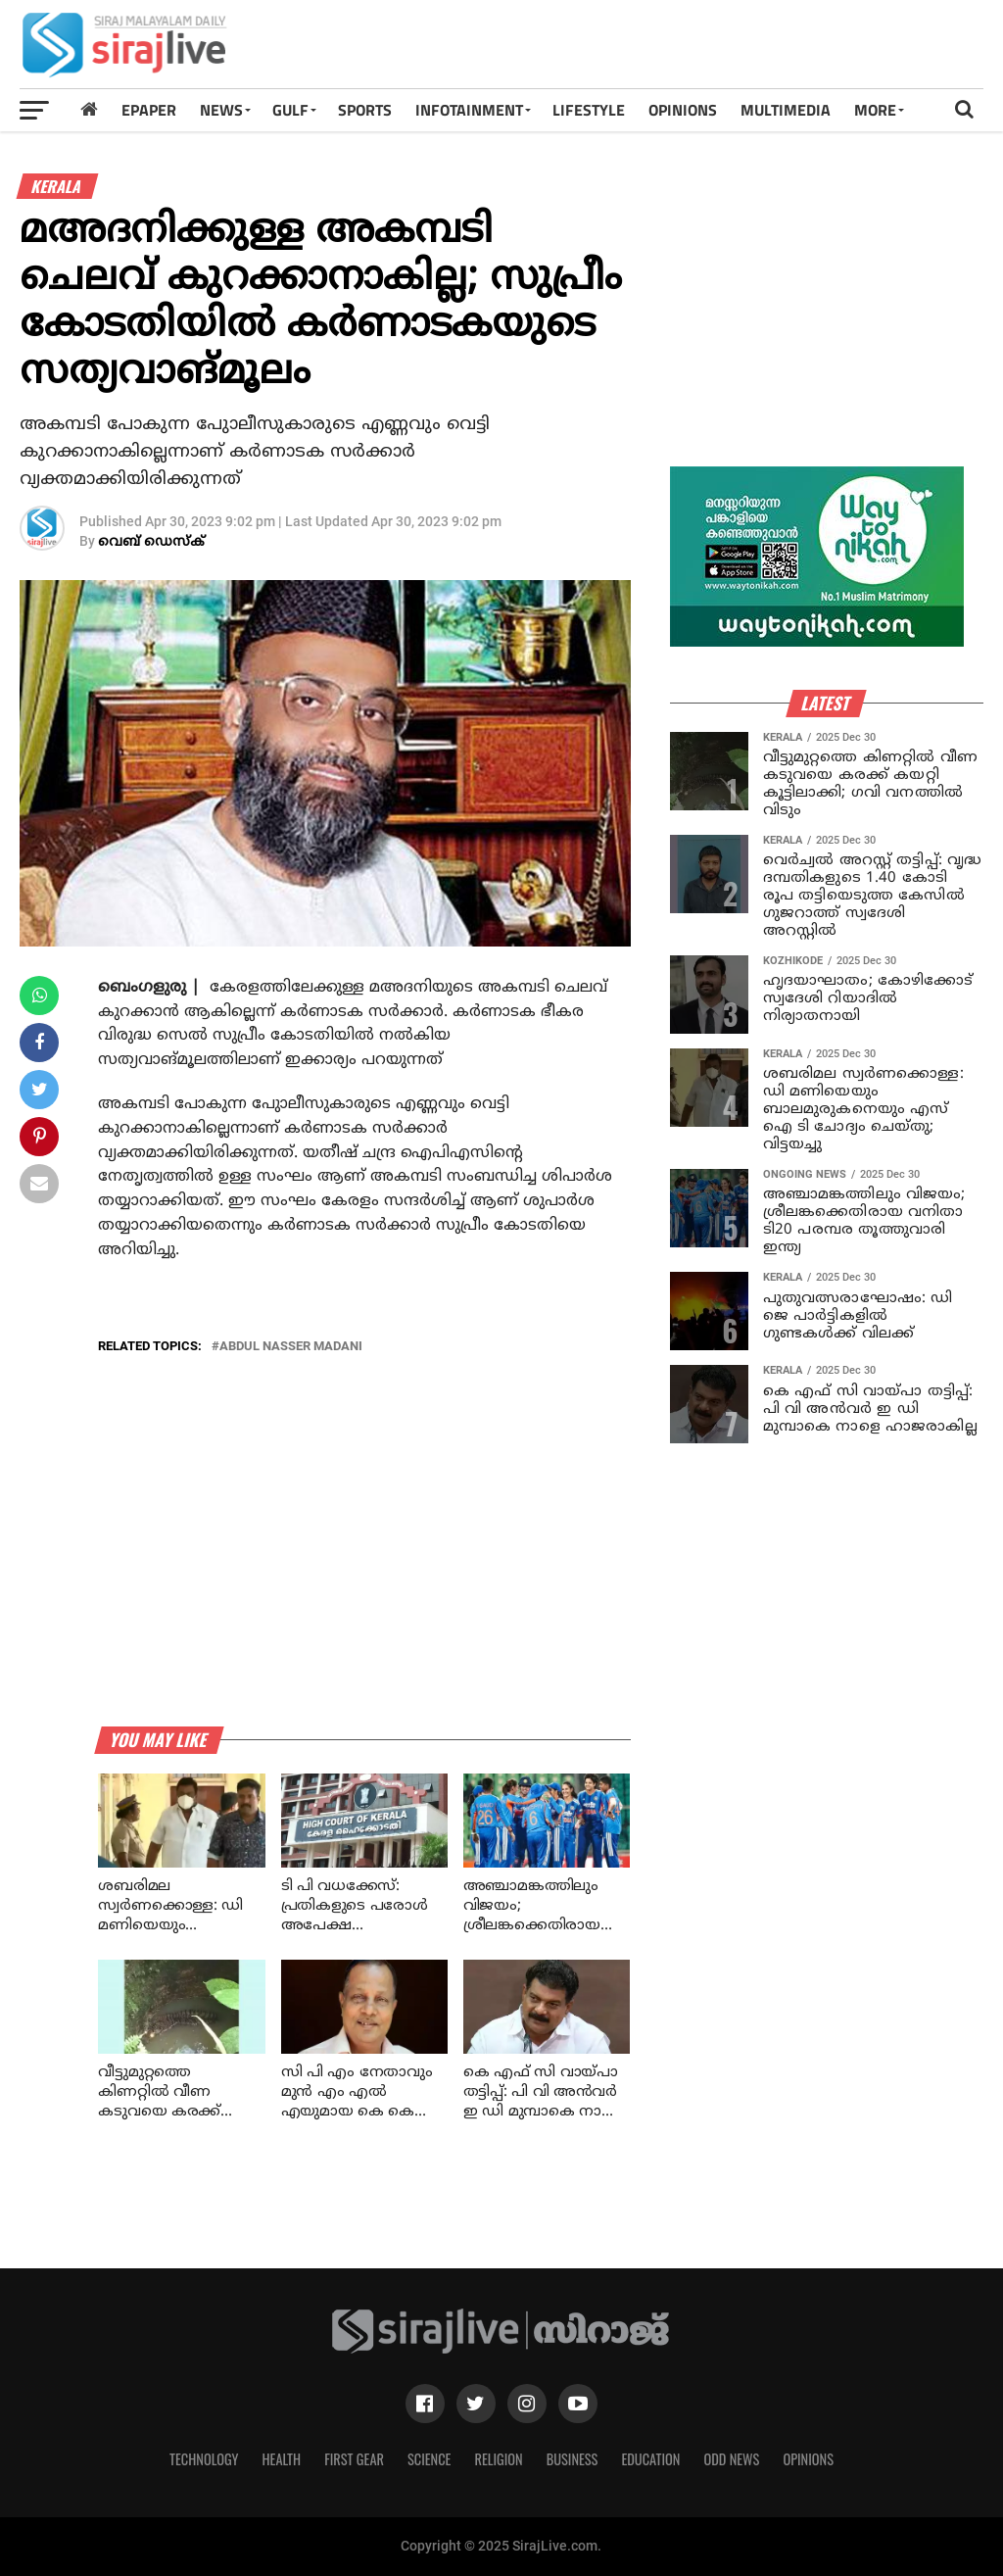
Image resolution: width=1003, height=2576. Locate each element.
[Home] (89, 109)
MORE (875, 110)
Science (429, 2459)
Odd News (731, 2459)
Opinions (808, 2459)
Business (572, 2459)
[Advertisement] (731, 51)
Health (282, 2459)
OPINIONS (682, 110)
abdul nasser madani (290, 1346)
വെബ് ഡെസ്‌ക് (151, 542)
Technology (203, 2459)
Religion (498, 2459)
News (221, 110)
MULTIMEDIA (785, 110)
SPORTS (365, 110)
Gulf (290, 110)
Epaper (148, 110)
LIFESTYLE (588, 110)
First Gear (354, 2459)
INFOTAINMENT (469, 110)
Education (650, 2459)
